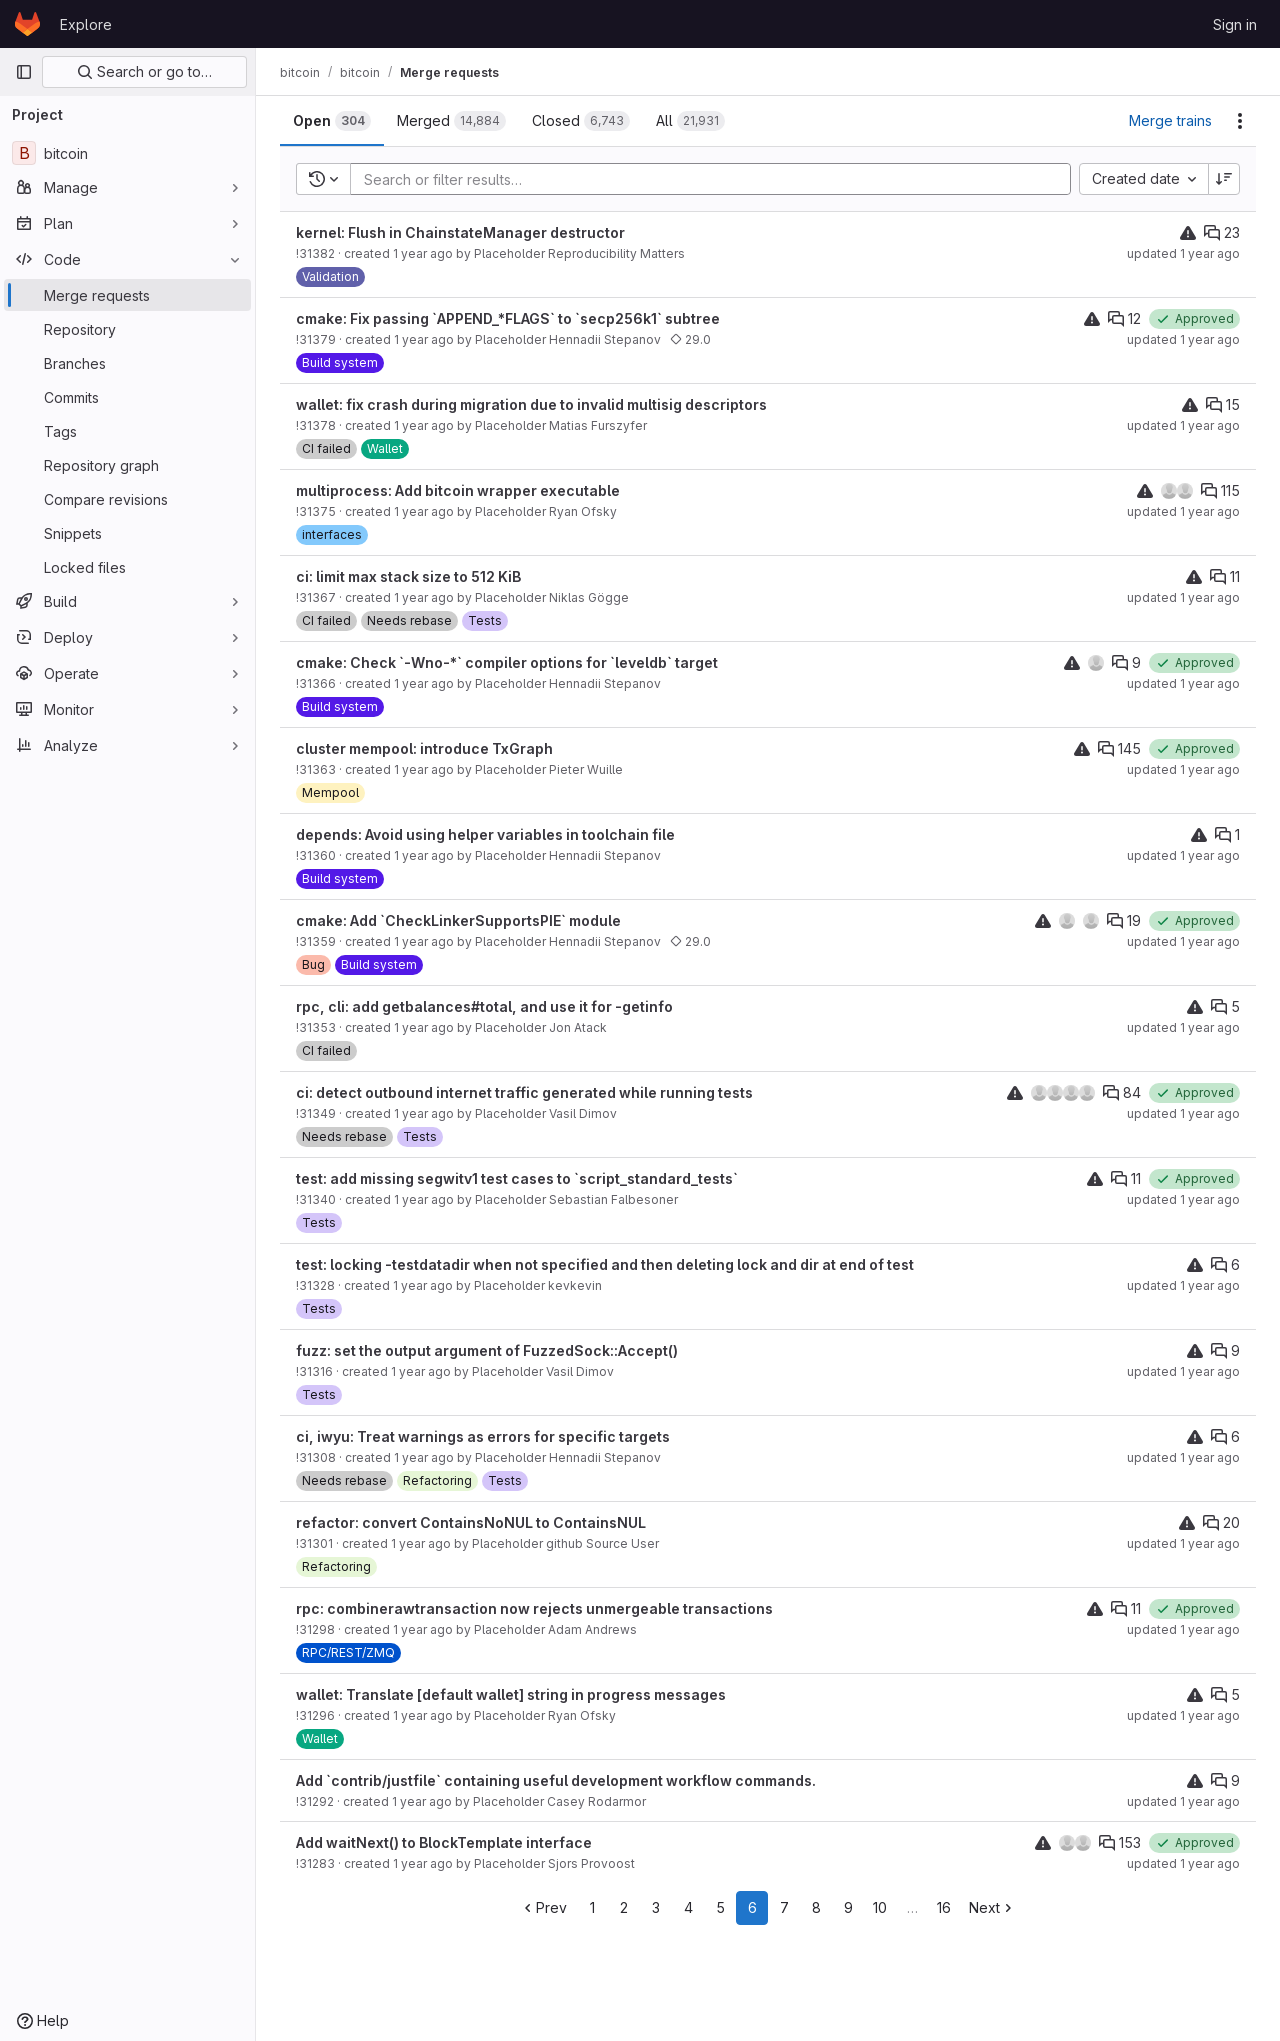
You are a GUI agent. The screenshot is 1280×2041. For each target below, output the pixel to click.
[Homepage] (27, 24)
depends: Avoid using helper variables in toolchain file (485, 834)
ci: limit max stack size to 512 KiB (408, 576)
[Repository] (127, 329)
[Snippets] (127, 533)
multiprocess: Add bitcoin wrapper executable (458, 490)
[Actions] (1240, 121)
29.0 (690, 339)
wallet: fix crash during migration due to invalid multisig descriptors (531, 404)
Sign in (1235, 24)
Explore (86, 24)
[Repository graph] (127, 465)
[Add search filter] (716, 179)
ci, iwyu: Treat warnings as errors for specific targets (483, 1436)
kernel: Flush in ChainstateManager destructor (460, 232)
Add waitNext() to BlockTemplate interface (444, 1842)
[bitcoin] (127, 153)
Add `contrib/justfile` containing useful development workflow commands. (556, 1780)
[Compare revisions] (127, 499)
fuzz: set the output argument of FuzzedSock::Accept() (487, 1350)
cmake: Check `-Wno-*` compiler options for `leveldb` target (507, 662)
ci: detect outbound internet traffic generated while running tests (524, 1092)
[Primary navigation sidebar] (24, 72)
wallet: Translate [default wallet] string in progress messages (511, 1694)
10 (880, 1907)
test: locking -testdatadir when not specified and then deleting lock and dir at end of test (605, 1264)
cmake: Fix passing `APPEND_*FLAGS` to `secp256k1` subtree (508, 318)
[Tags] (127, 431)
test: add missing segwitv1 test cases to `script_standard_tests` (517, 1178)
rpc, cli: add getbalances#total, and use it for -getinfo (484, 1006)
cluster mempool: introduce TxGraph (424, 748)
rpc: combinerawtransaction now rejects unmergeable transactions (534, 1608)
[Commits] (127, 397)
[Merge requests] (127, 295)
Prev (543, 1907)
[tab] (332, 121)
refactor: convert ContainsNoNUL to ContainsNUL (471, 1522)
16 (944, 1907)
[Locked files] (127, 567)
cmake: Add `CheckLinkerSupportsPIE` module (458, 920)
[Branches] (127, 363)
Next (992, 1907)
